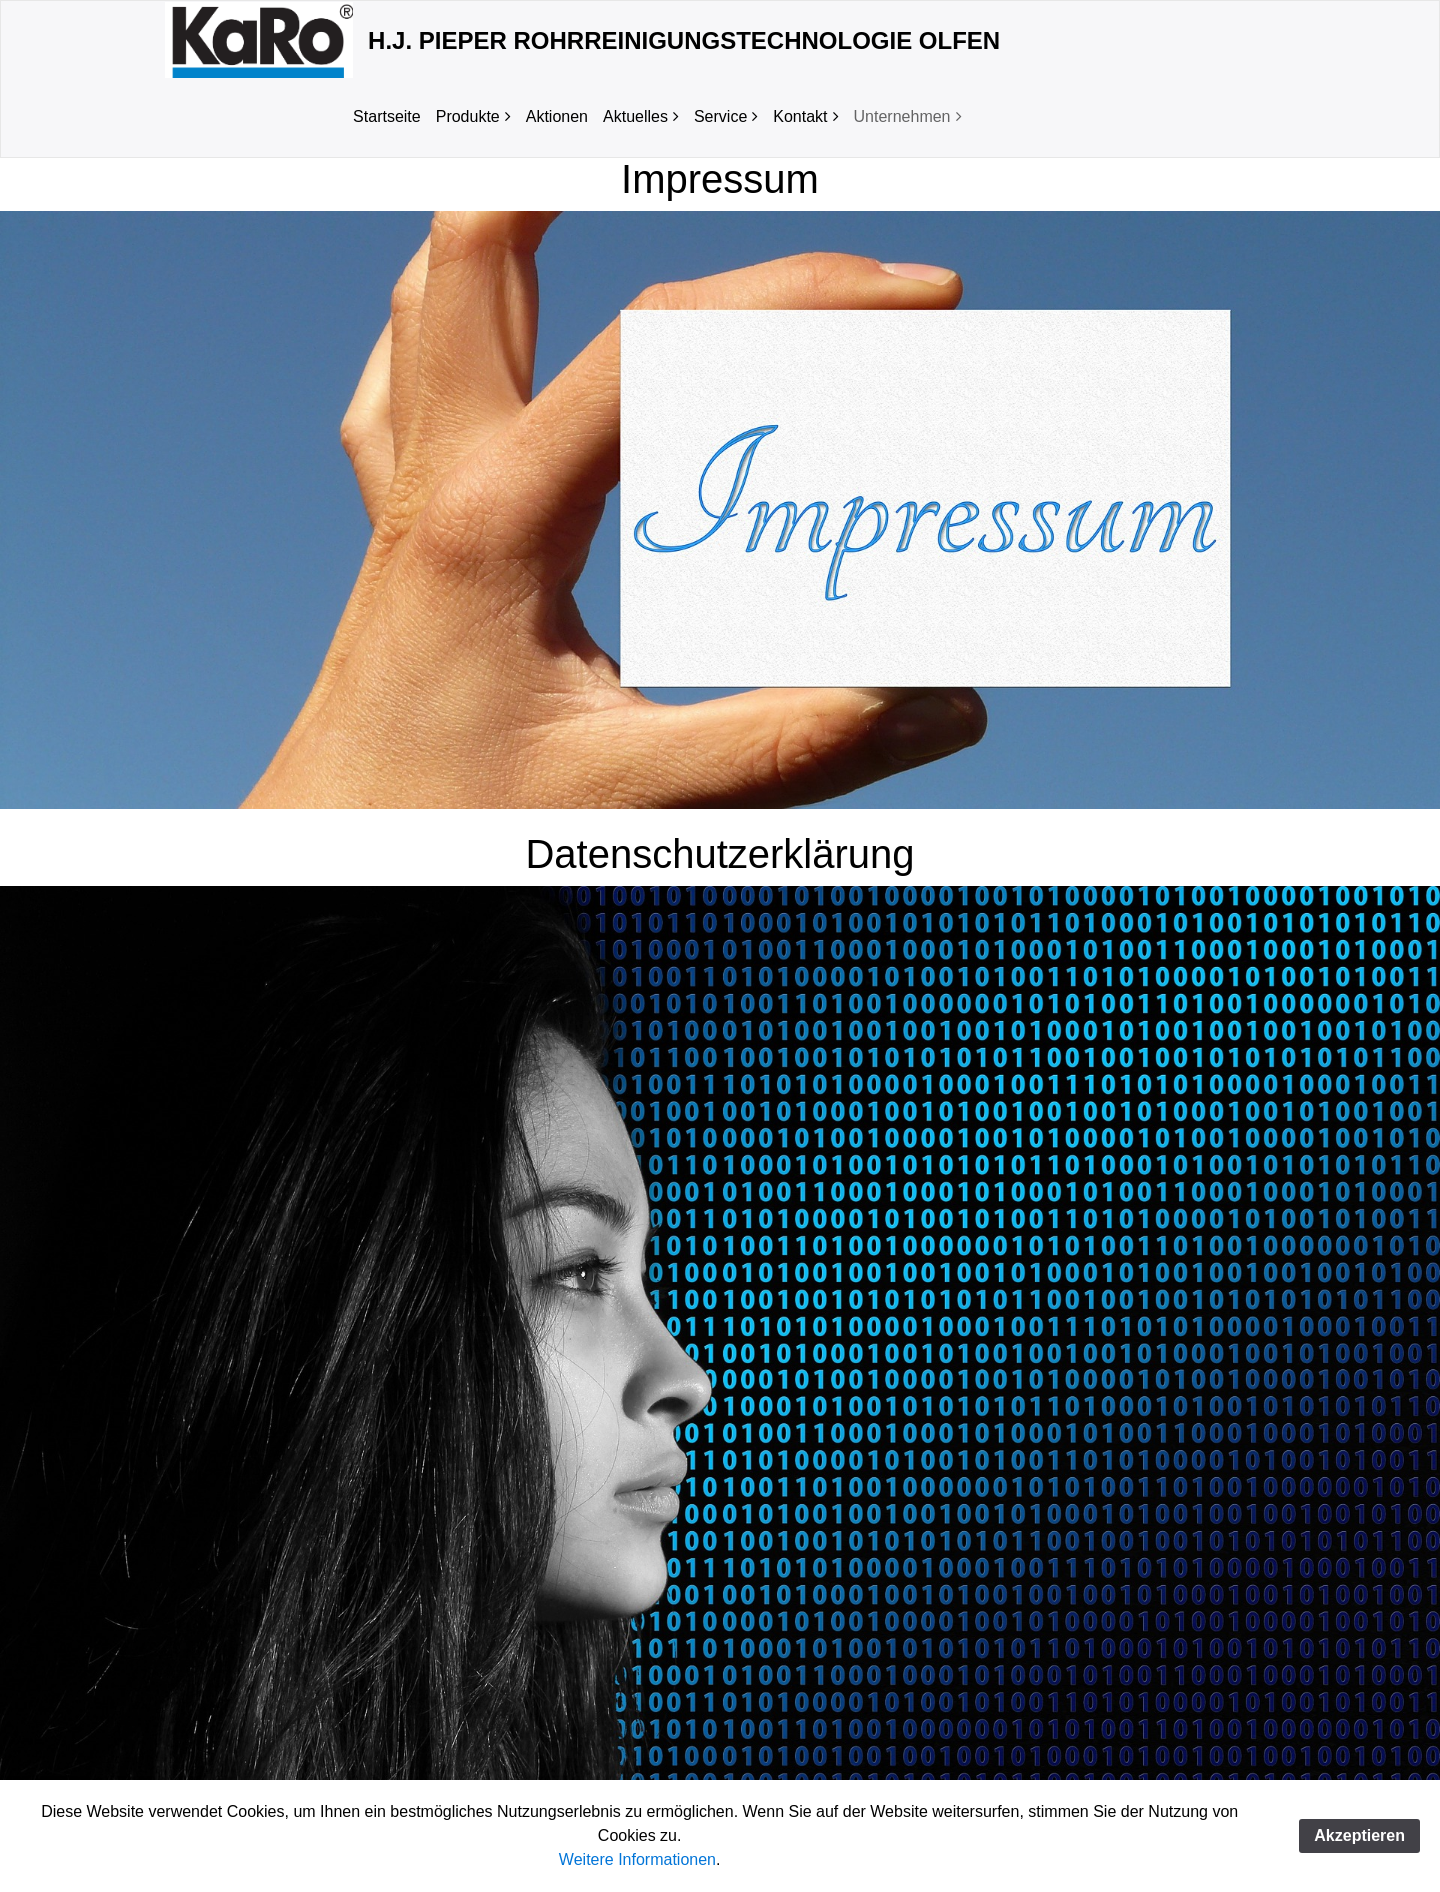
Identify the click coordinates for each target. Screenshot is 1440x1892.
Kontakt (800, 116)
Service (720, 116)
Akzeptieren (1359, 1835)
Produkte (468, 116)
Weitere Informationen (637, 1859)
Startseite (387, 116)
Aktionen (557, 116)
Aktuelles (635, 116)
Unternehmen (902, 116)
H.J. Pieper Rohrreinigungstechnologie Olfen (684, 40)
